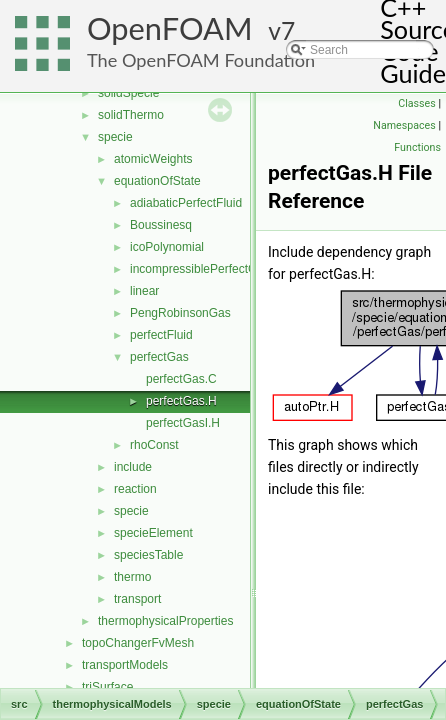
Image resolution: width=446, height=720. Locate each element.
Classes (416, 103)
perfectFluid (161, 335)
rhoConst (154, 445)
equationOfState (157, 181)
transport (137, 599)
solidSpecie (128, 93)
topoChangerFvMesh (138, 643)
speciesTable (148, 555)
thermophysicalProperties (165, 621)
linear (144, 291)
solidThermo (131, 115)
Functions (417, 147)
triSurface (107, 687)
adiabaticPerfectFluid (186, 203)
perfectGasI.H (183, 423)
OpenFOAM (170, 28)
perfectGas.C (181, 379)
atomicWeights (153, 159)
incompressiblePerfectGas (200, 269)
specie (115, 137)
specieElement (153, 533)
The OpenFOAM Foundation (201, 60)
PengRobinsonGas (180, 313)
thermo (132, 577)
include (133, 467)
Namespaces (404, 125)
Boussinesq (161, 225)
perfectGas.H (181, 401)
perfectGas (159, 357)
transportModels (125, 665)
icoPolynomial (167, 247)
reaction (135, 489)
